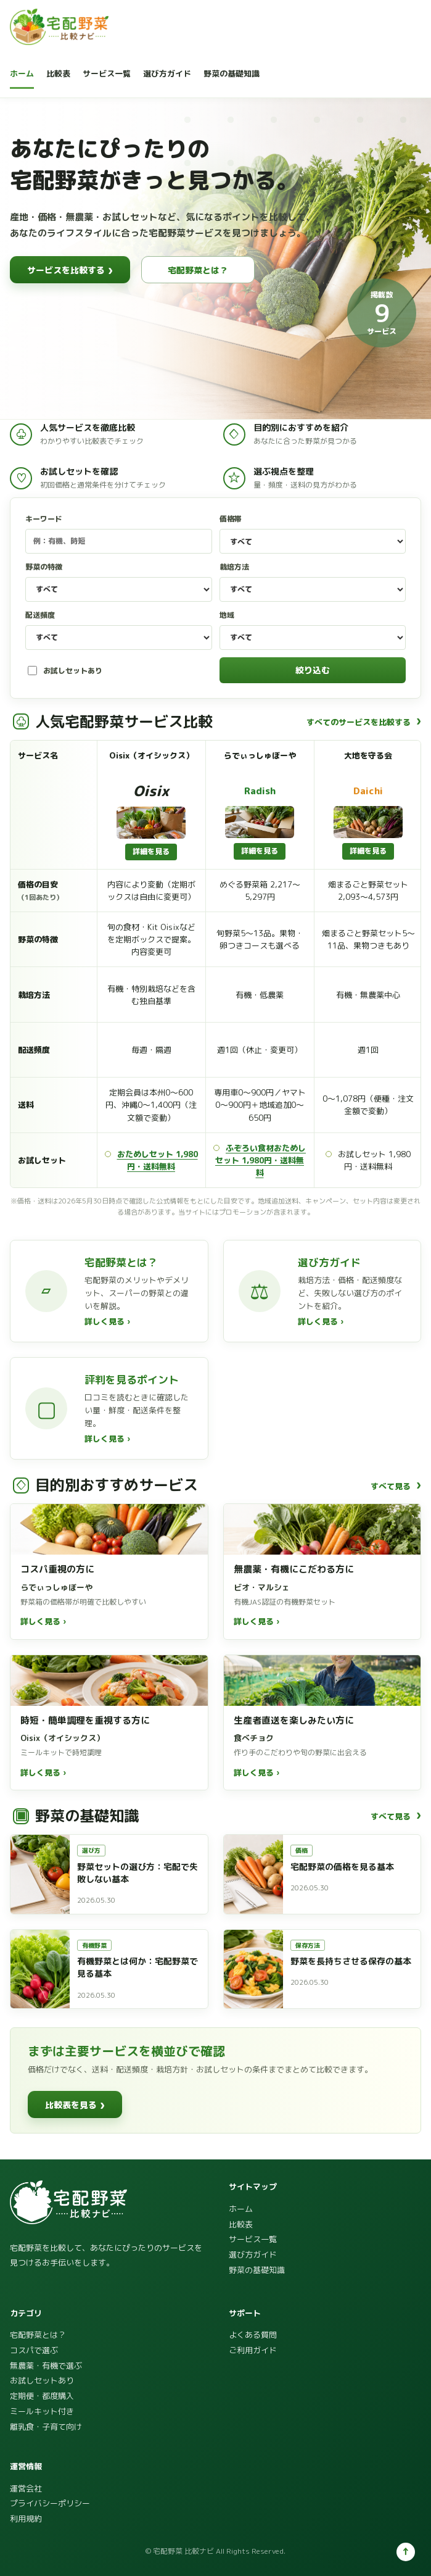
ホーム (22, 73)
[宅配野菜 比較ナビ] (59, 27)
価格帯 (313, 533)
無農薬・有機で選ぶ (46, 2365)
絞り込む (312, 670)
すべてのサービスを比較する (363, 721)
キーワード (118, 533)
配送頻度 (118, 630)
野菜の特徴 (118, 582)
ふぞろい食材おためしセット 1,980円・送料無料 (260, 1160)
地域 (313, 630)
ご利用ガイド (253, 2350)
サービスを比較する (70, 269)
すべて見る (396, 1485)
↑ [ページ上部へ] (405, 2551)
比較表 (58, 73)
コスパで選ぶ (34, 2350)
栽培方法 (313, 582)
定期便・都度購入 (42, 2395)
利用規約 (26, 2518)
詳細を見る (151, 851)
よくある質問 (253, 2334)
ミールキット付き (42, 2411)
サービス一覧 (107, 73)
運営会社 (26, 2488)
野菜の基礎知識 (231, 73)
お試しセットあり (65, 670)
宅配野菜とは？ (198, 270)
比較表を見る (75, 2104)
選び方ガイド (167, 73)
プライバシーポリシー (50, 2503)
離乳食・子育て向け (46, 2426)
